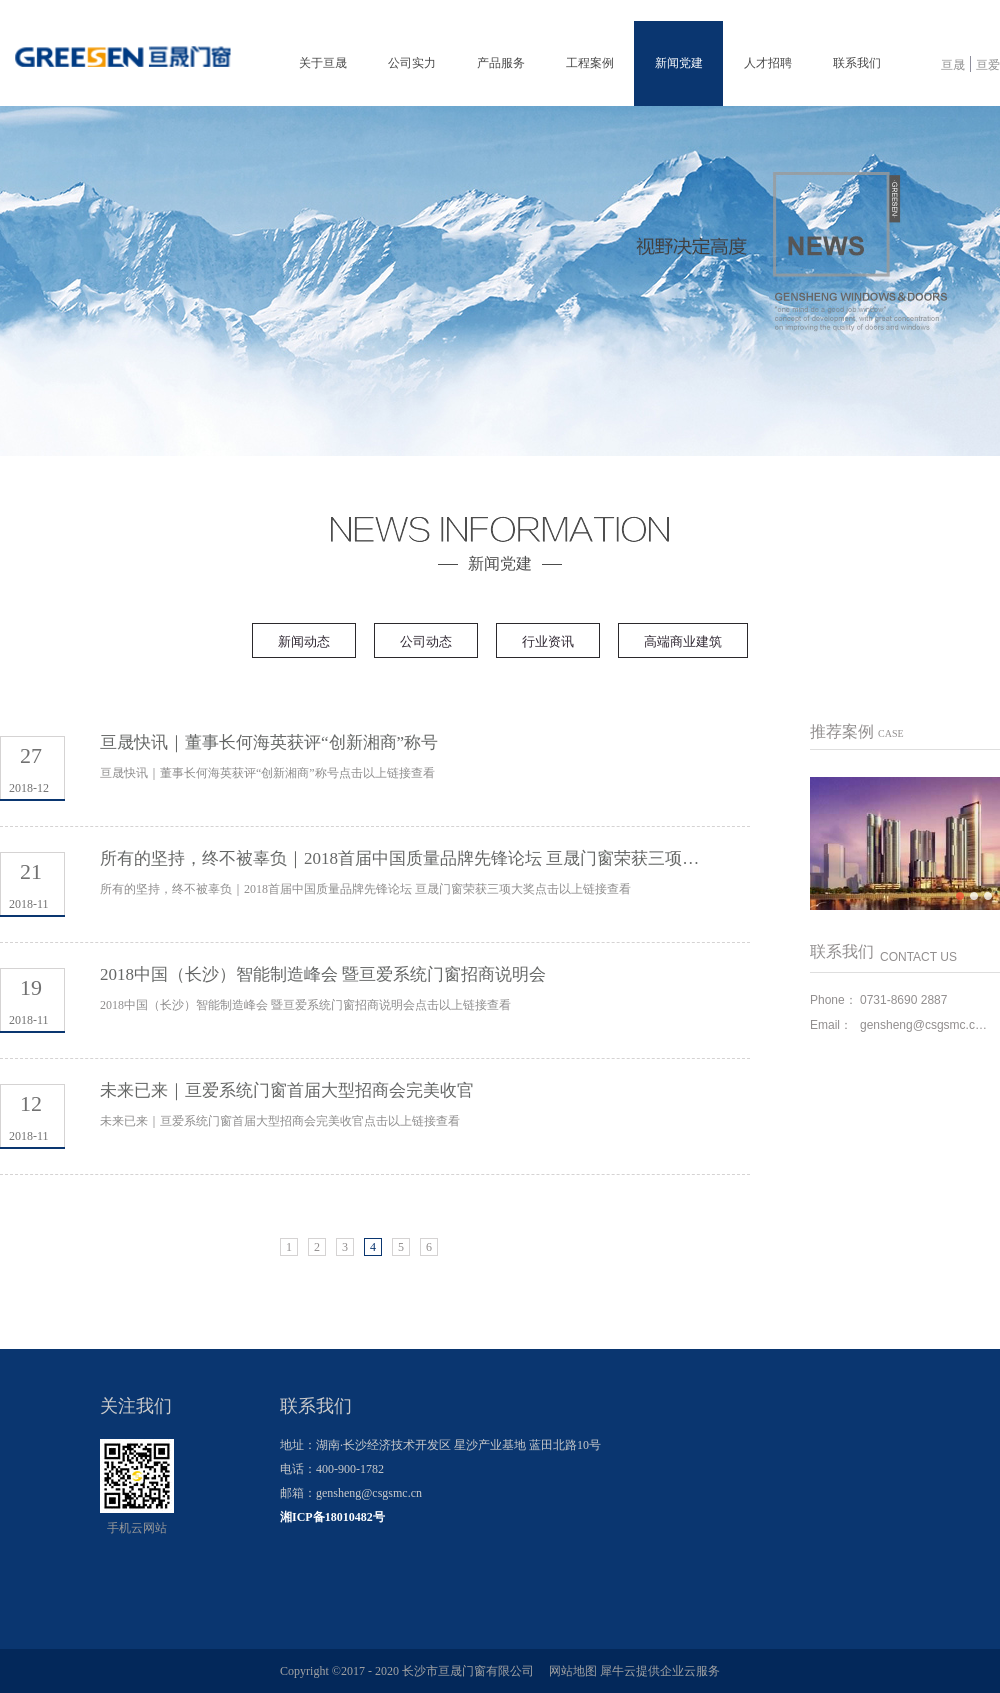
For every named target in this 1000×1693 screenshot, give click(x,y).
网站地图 (570, 1671)
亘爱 (988, 65)
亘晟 (953, 65)
